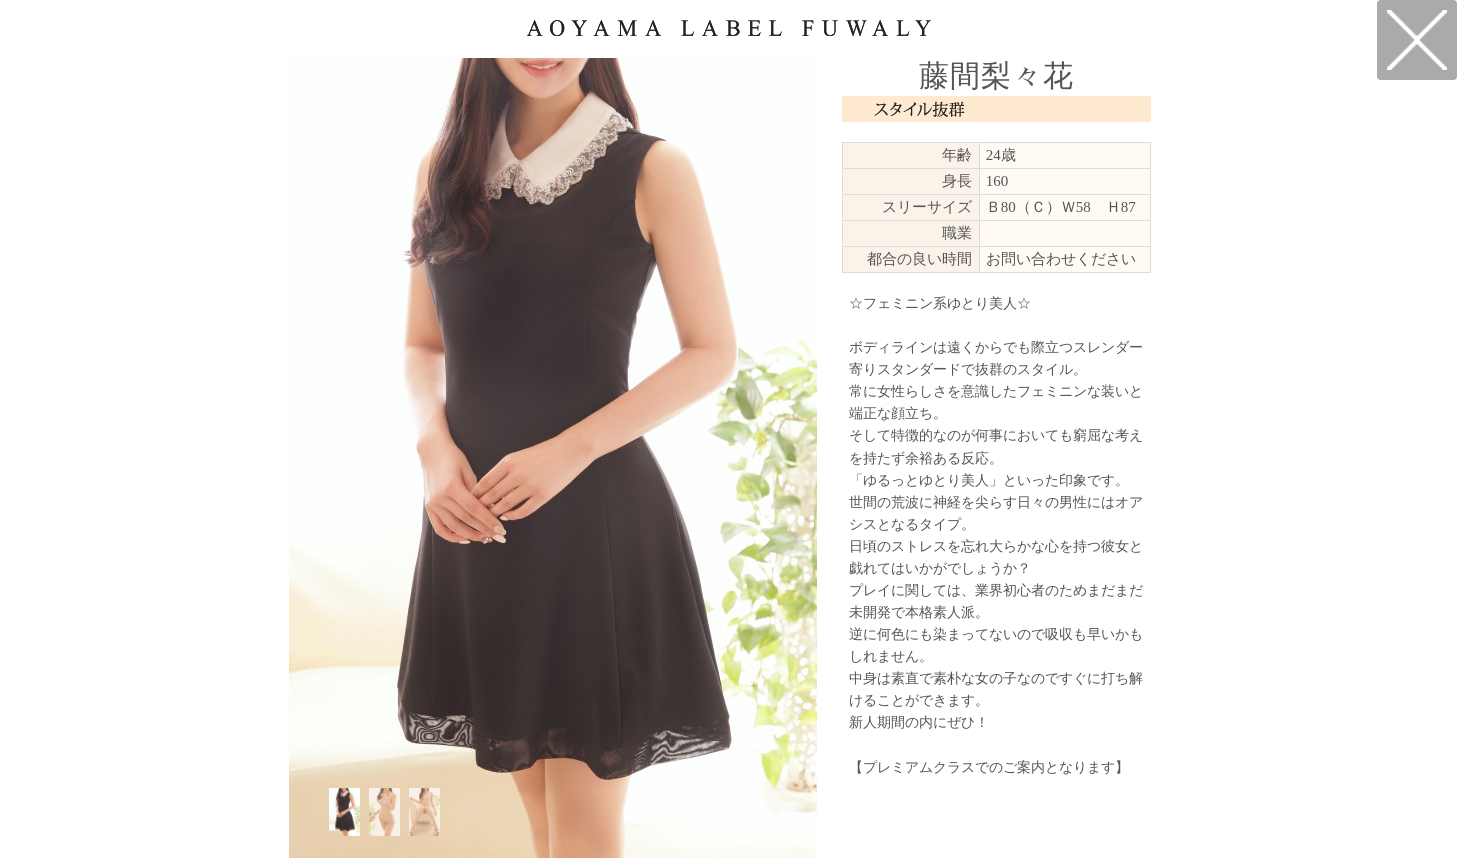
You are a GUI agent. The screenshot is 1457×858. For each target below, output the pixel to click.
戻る (1417, 40)
